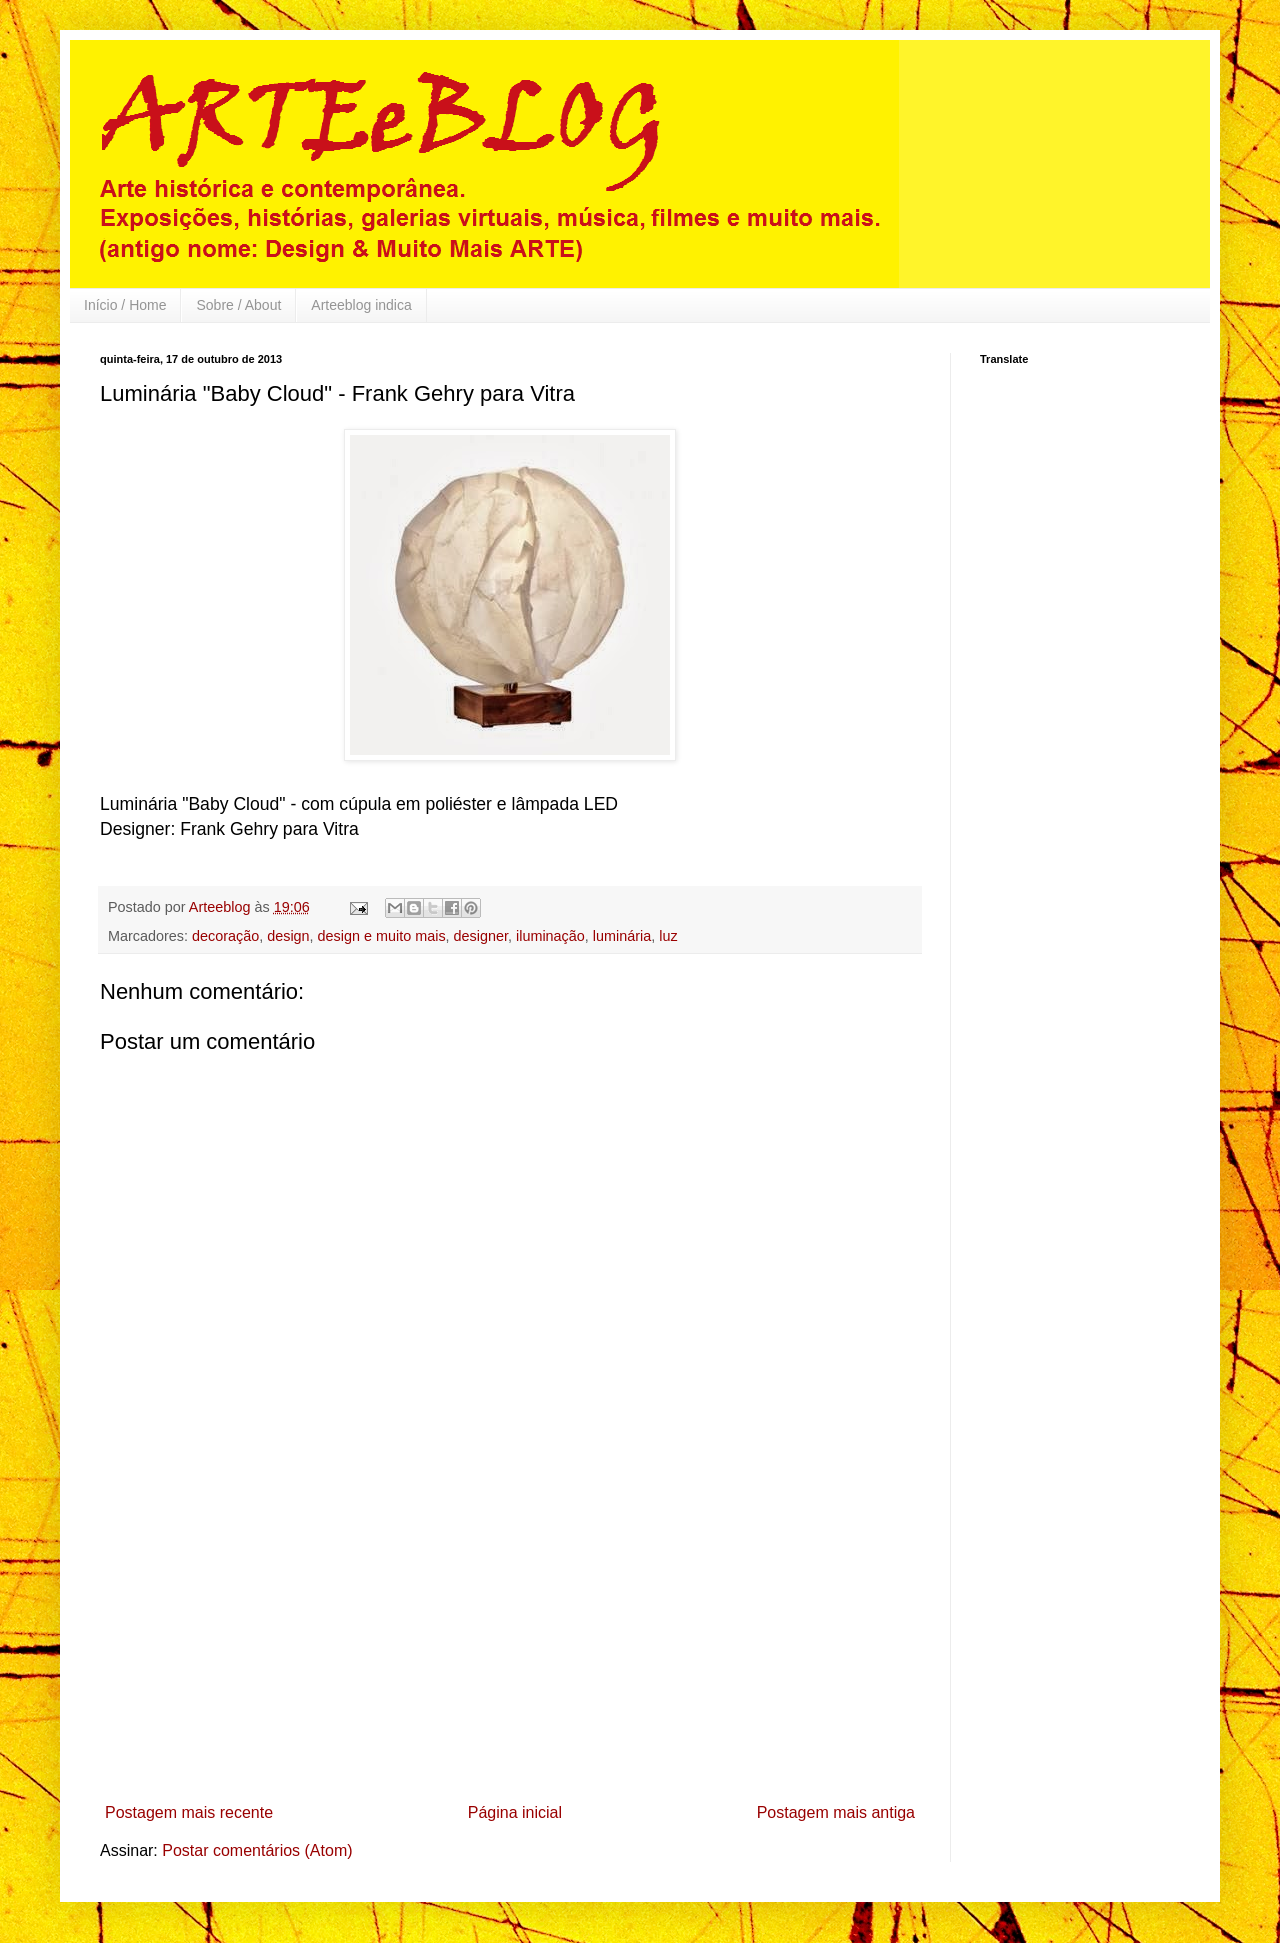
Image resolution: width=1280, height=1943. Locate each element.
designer (481, 936)
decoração (225, 936)
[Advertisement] (510, 1645)
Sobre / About (238, 305)
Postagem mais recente (189, 1812)
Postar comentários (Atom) (257, 1850)
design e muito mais (382, 936)
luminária (622, 936)
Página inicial (515, 1812)
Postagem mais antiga (836, 1812)
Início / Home (125, 305)
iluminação (550, 936)
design (288, 936)
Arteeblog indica (361, 305)
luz (668, 936)
